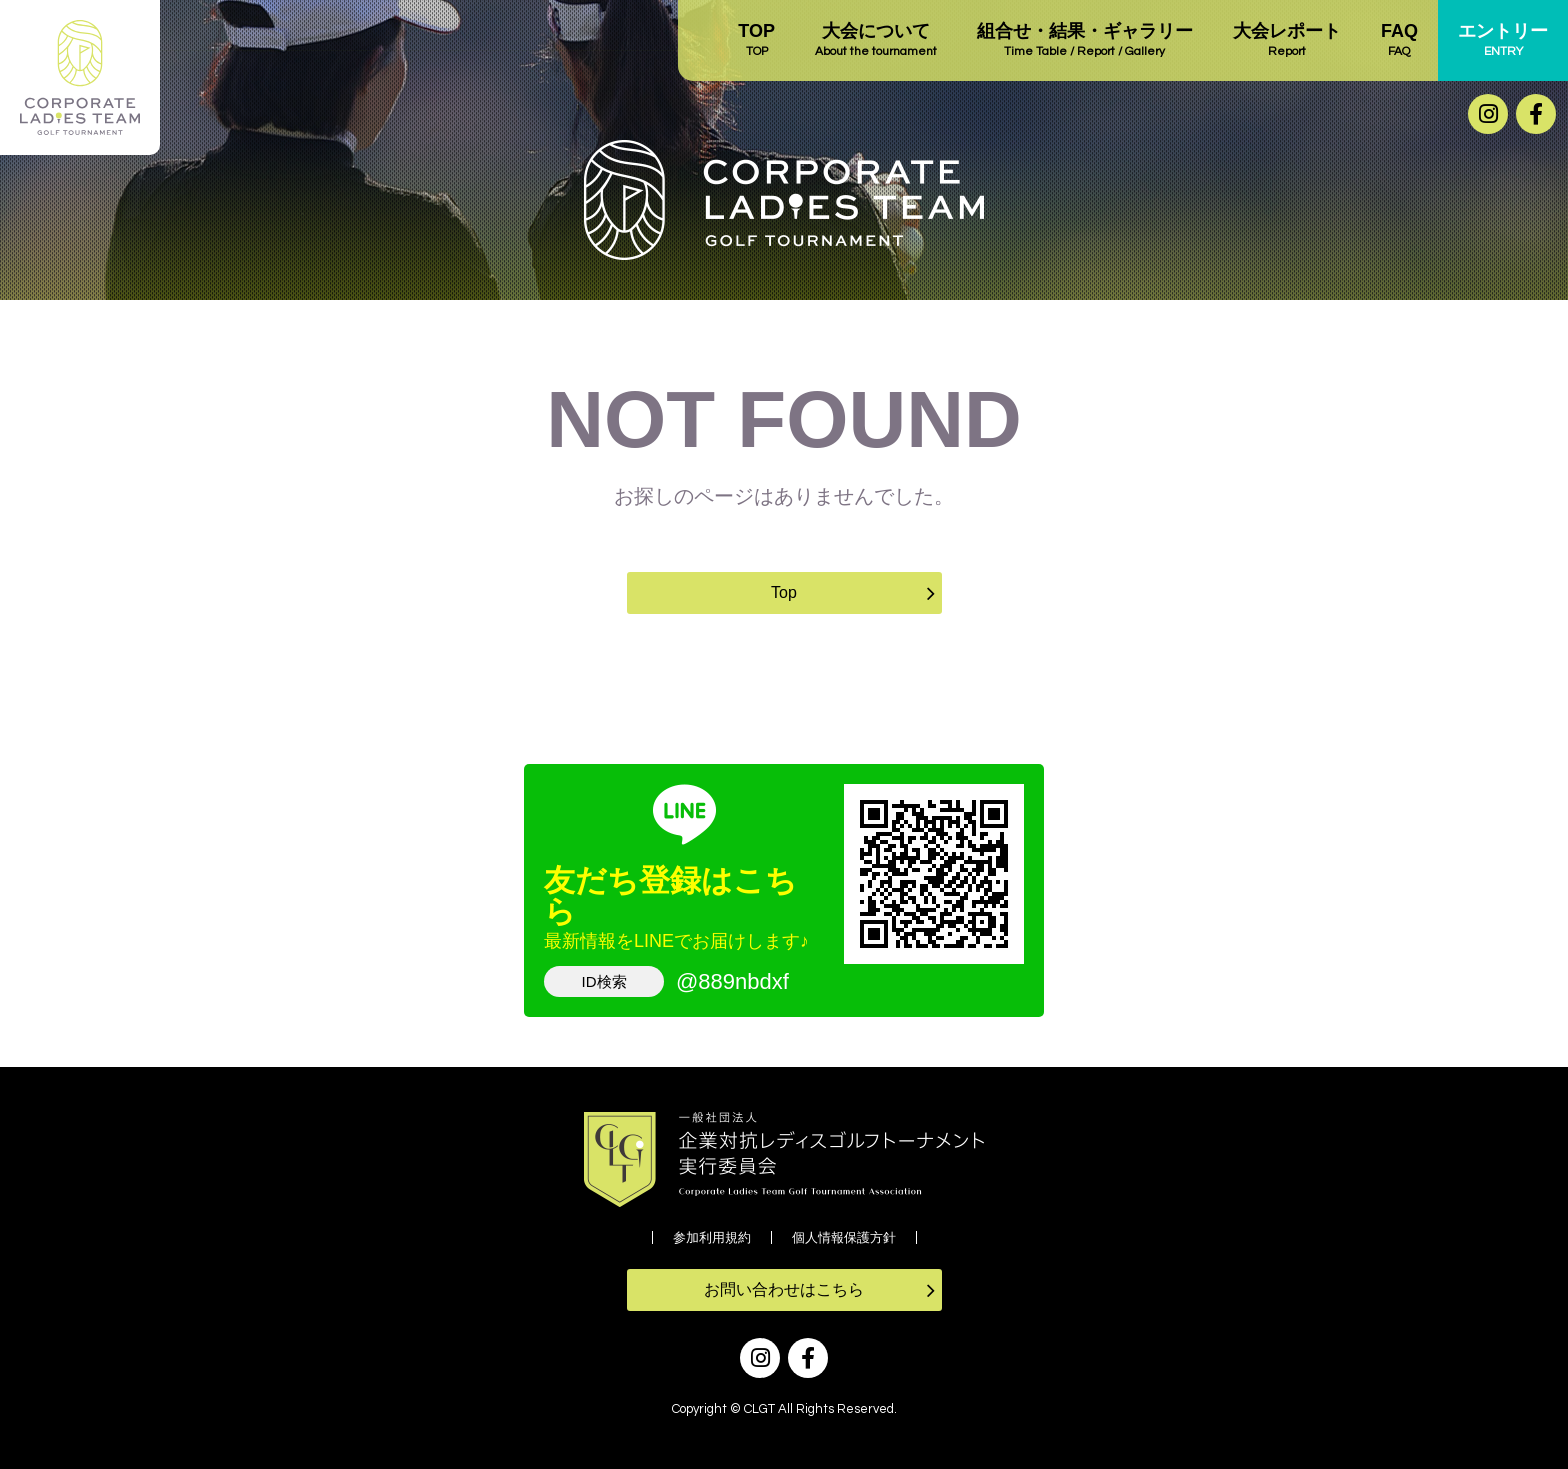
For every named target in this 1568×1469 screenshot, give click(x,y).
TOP (756, 41)
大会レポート (1287, 41)
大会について (876, 41)
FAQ (1399, 41)
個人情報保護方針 (844, 1237)
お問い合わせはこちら (784, 1289)
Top (784, 592)
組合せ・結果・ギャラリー (1085, 41)
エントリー (1503, 41)
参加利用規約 (712, 1237)
